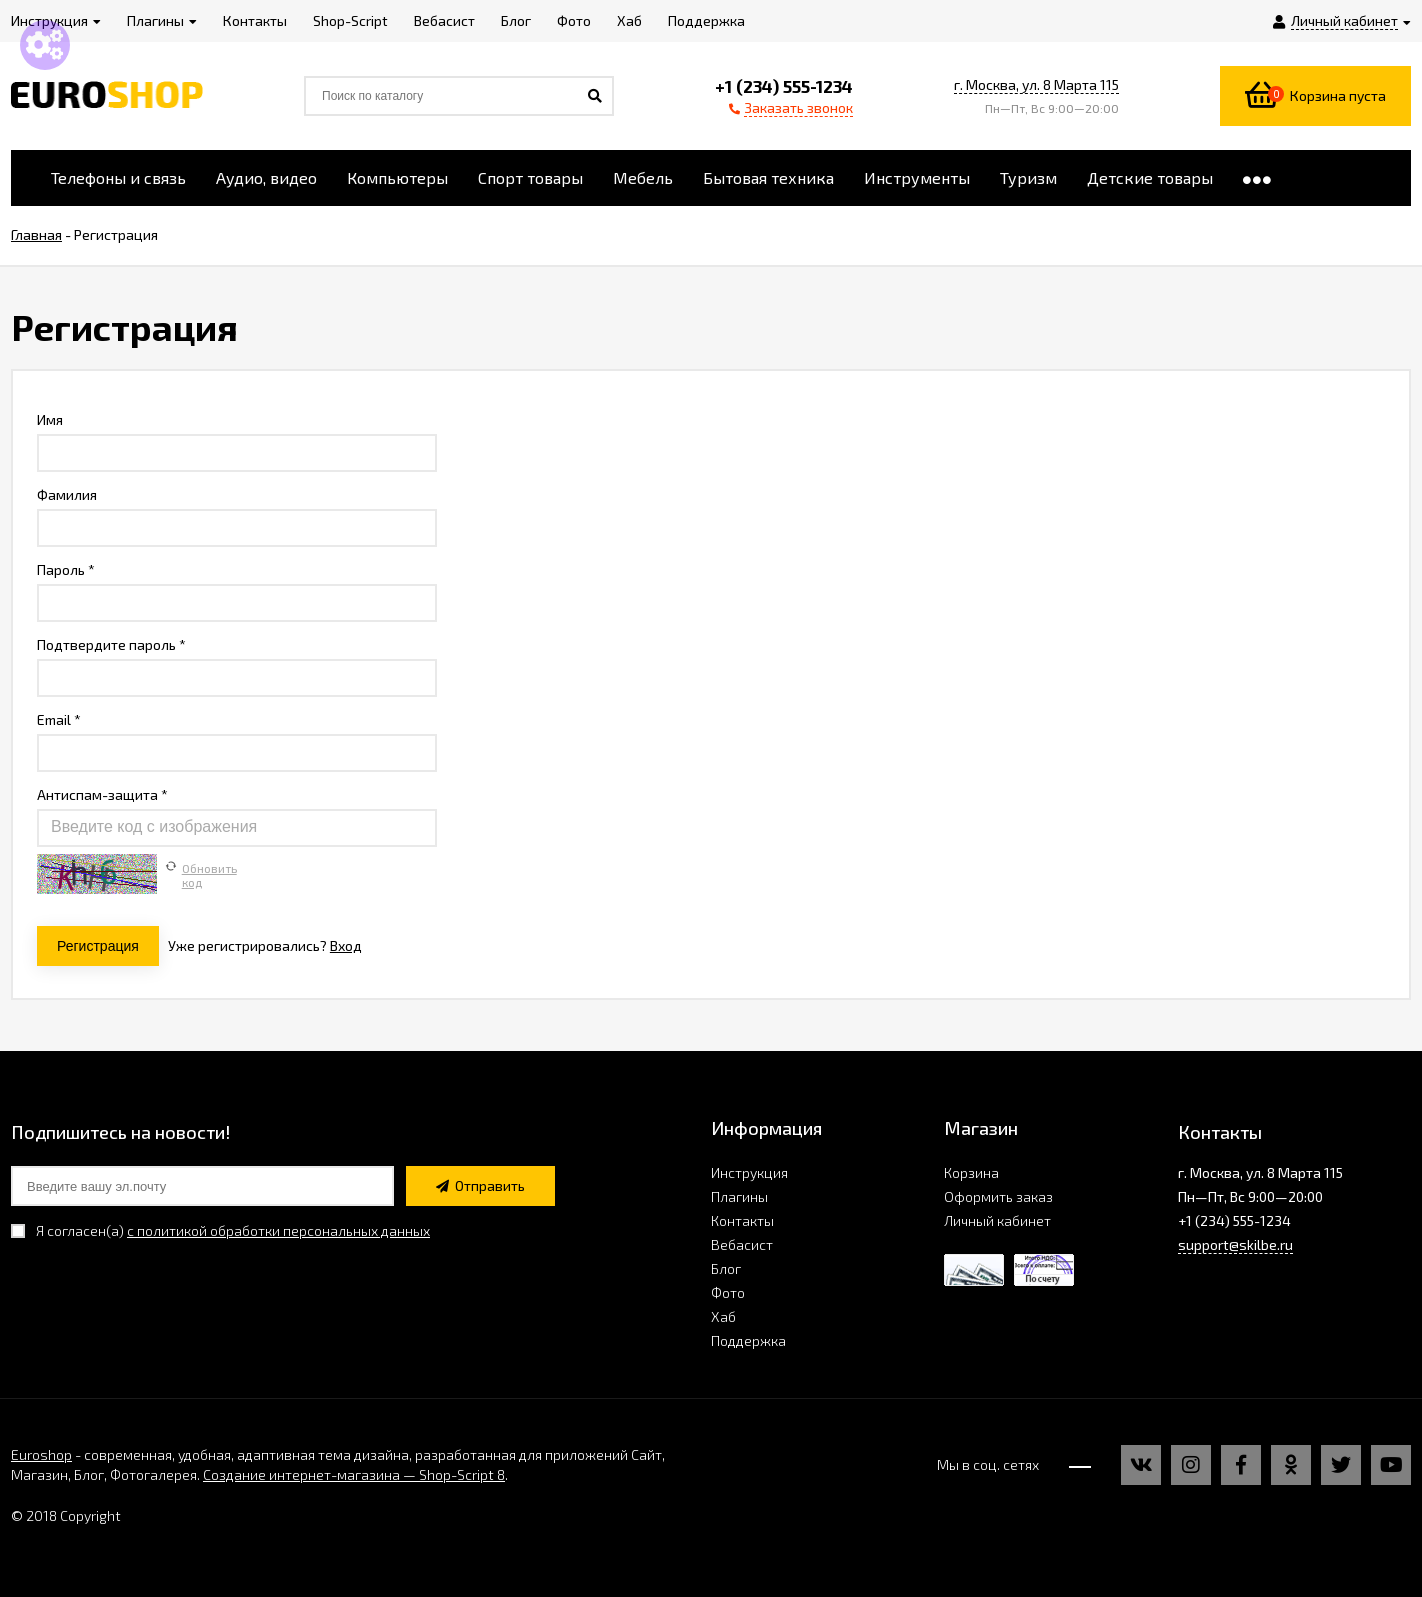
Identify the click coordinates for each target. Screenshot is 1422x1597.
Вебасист (742, 1244)
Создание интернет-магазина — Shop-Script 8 (354, 1474)
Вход (346, 945)
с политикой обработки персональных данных (278, 1230)
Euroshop (41, 1454)
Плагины (739, 1196)
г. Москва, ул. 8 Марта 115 (1036, 84)
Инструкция (749, 1172)
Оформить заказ (998, 1196)
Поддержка (748, 1340)
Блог (726, 1268)
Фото (728, 1292)
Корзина (971, 1172)
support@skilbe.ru (1235, 1244)
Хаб (723, 1316)
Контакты (742, 1220)
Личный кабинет (997, 1220)
